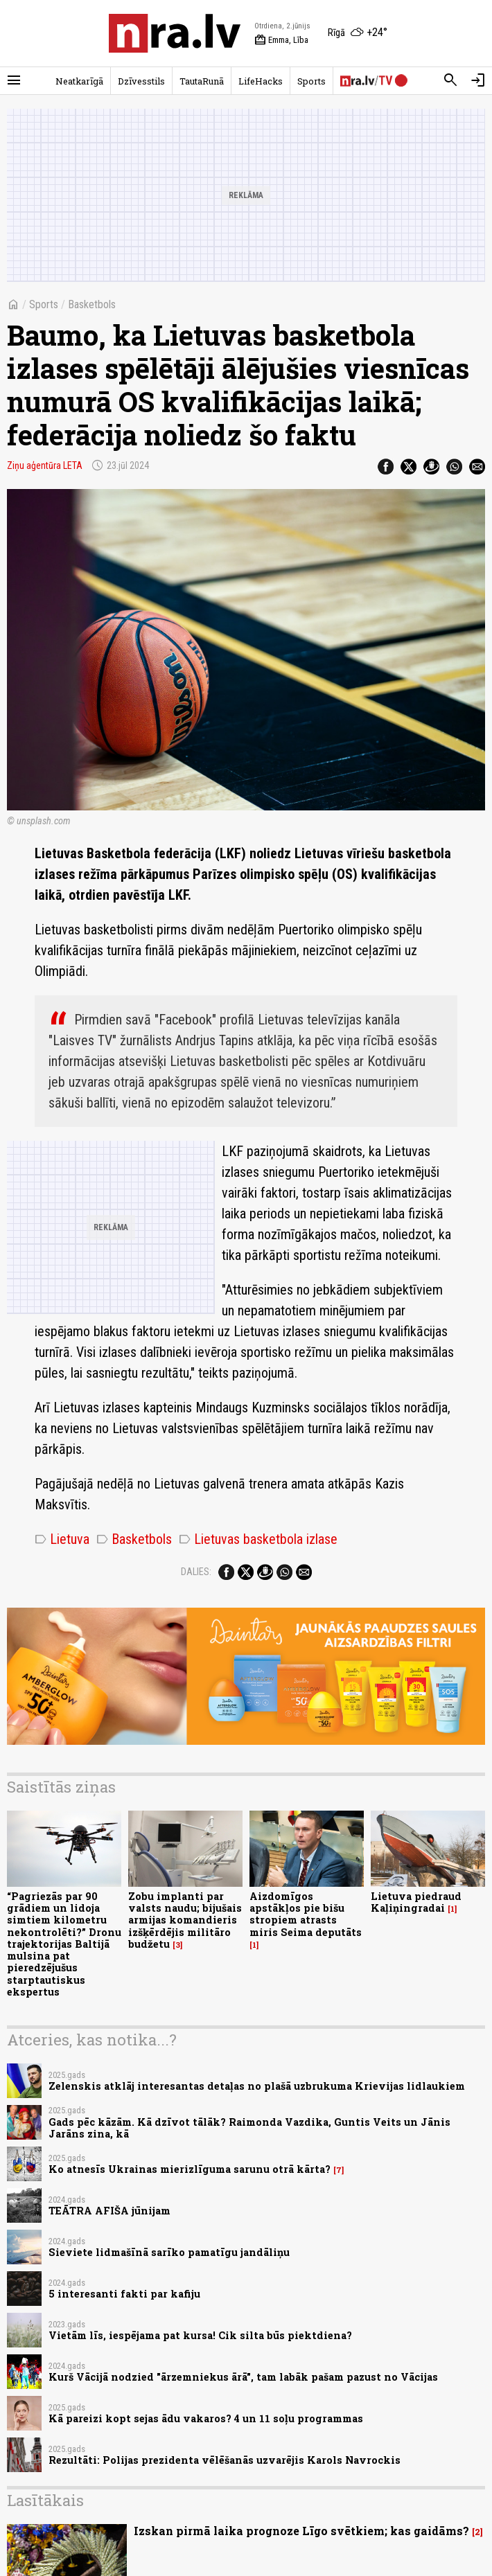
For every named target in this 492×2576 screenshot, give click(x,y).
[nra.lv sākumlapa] (174, 33)
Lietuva (62, 1539)
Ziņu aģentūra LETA (44, 465)
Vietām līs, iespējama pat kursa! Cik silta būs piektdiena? (200, 2335)
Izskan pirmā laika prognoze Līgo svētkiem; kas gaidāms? (301, 2530)
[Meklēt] (450, 80)
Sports (311, 81)
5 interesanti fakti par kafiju (124, 2293)
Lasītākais (45, 2500)
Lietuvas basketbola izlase (258, 1539)
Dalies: (196, 1571)
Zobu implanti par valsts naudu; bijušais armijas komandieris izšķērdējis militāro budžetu (185, 1920)
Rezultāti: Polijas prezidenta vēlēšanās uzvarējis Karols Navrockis (225, 2460)
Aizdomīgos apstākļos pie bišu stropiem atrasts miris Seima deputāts (305, 1914)
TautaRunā (201, 81)
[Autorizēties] (478, 80)
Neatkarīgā (79, 81)
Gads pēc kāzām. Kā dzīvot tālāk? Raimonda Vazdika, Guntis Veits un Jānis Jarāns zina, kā (249, 2127)
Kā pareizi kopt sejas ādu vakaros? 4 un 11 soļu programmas (206, 2418)
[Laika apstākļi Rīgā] (357, 33)
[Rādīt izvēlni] (14, 80)
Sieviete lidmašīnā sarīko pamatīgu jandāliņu (169, 2252)
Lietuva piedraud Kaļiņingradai (416, 1902)
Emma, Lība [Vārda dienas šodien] (281, 40)
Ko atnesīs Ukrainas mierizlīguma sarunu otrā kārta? (190, 2169)
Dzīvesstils (141, 81)
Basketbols (92, 304)
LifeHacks (260, 81)
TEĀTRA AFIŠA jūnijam (109, 2210)
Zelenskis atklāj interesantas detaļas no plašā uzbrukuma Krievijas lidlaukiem (257, 2086)
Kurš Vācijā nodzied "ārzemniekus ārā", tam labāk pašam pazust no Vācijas (243, 2376)
